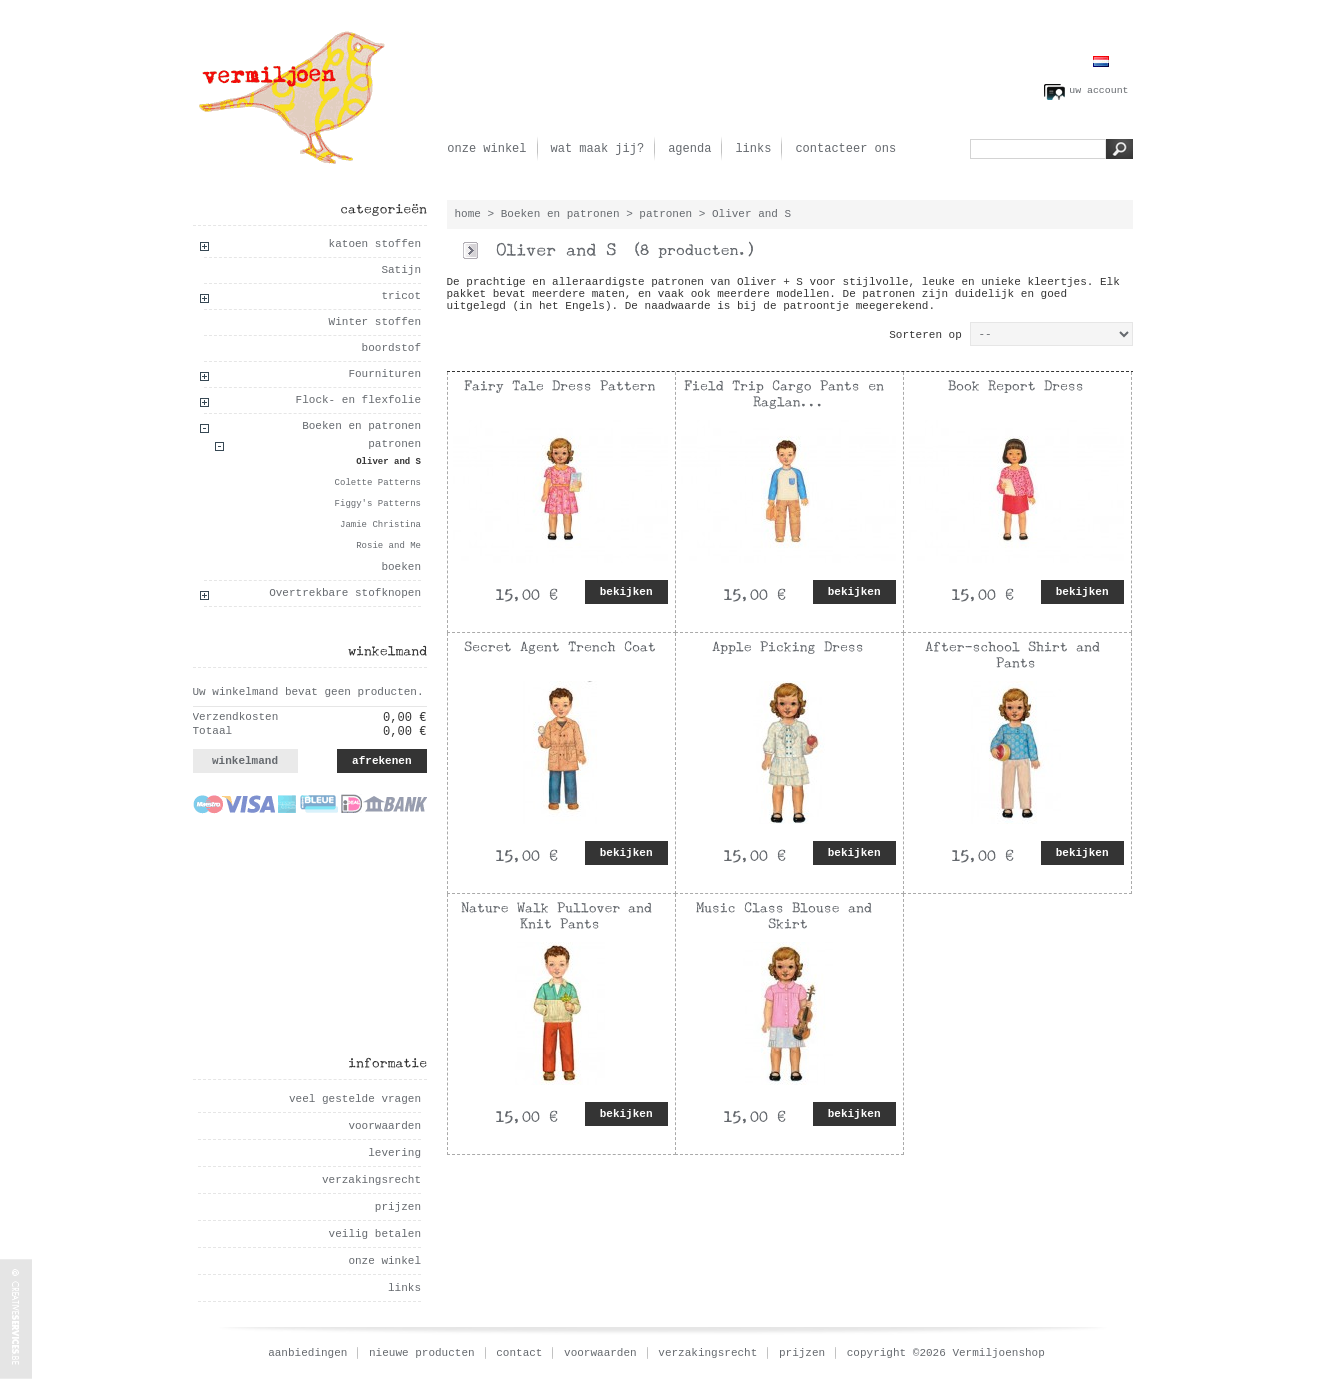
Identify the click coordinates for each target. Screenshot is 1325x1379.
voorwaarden (384, 1126)
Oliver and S (388, 462)
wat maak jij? (598, 149)
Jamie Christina (380, 525)
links (753, 149)
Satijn (401, 270)
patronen (394, 444)
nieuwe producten (422, 1353)
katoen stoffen (375, 244)
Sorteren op (925, 335)
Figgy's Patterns (378, 504)
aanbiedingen (307, 1353)
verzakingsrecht (371, 1180)
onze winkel (486, 149)
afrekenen (381, 761)
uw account (1098, 90)
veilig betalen (375, 1234)
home (468, 214)
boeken (401, 567)
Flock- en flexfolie (358, 400)
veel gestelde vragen (355, 1099)
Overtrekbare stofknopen (345, 593)
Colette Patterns (378, 483)
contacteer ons (845, 149)
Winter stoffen (375, 322)
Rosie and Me (388, 546)
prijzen (398, 1207)
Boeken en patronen (361, 426)
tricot (401, 296)
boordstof (391, 348)
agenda (689, 149)
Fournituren (384, 374)
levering (394, 1153)
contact (519, 1353)
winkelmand (245, 761)
